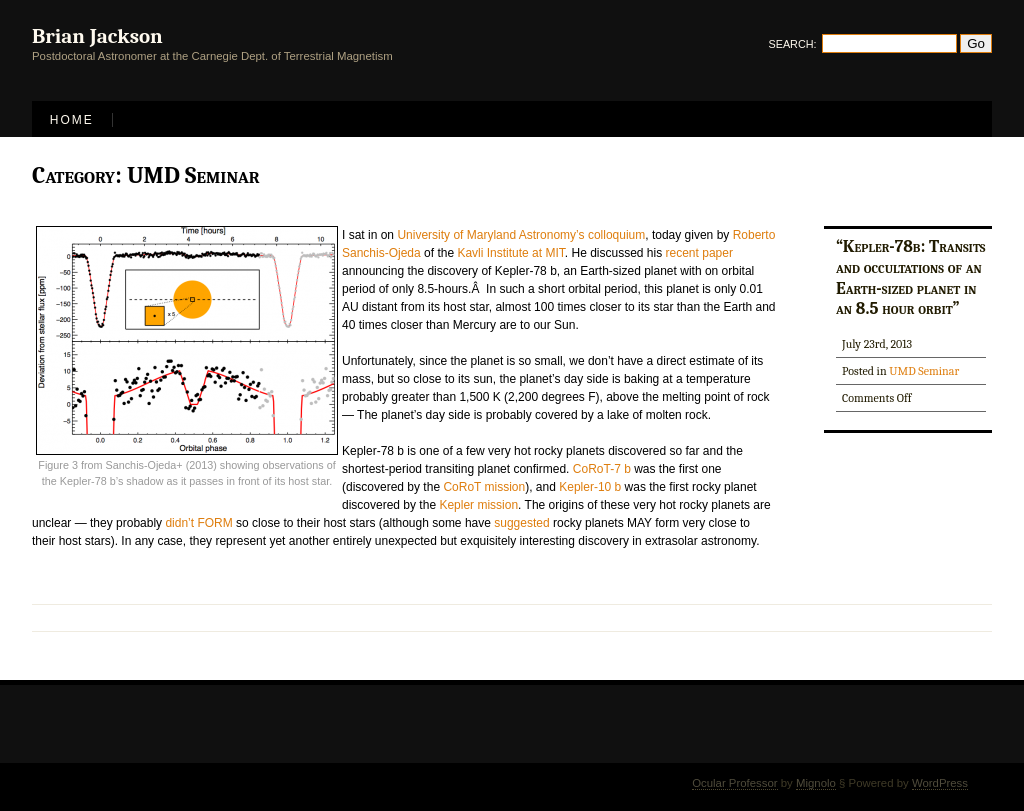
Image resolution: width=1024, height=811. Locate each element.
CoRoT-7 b (602, 469)
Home (72, 120)
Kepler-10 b (590, 487)
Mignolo (816, 783)
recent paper (699, 253)
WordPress (940, 783)
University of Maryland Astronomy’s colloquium (521, 235)
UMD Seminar (924, 371)
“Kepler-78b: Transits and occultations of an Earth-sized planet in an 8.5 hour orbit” (910, 277)
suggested (521, 523)
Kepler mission (478, 505)
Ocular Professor (734, 783)
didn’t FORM (198, 523)
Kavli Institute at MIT (510, 253)
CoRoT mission (484, 487)
